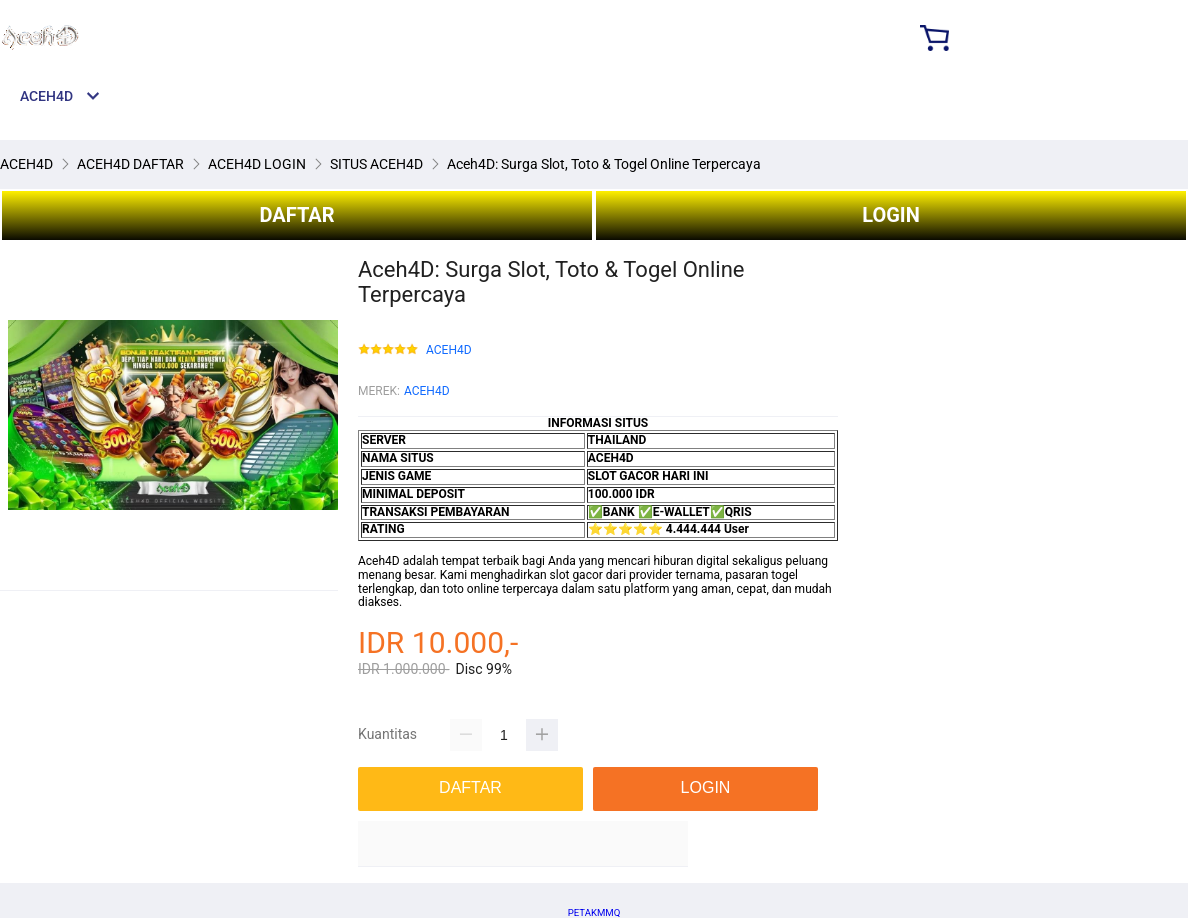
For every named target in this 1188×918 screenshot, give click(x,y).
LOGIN (891, 215)
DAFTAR (296, 215)
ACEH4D (449, 350)
